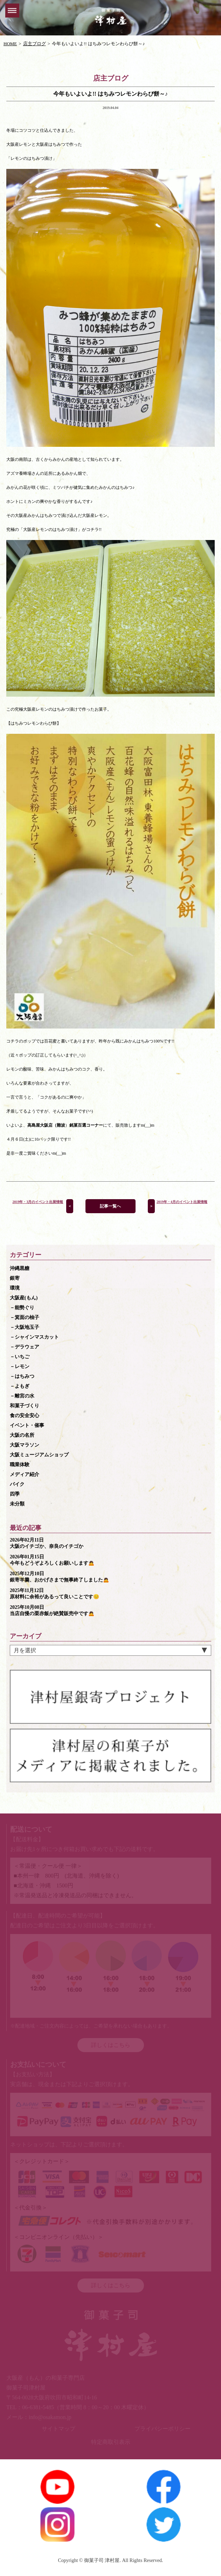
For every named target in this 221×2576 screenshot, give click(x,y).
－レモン (19, 1366)
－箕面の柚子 (24, 1317)
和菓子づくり (24, 1405)
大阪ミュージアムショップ (39, 1454)
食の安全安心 (24, 1415)
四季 (15, 1494)
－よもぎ (19, 1386)
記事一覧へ (110, 1206)
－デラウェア (24, 1347)
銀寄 (15, 1278)
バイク (17, 1484)
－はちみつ (22, 1376)
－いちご (19, 1356)
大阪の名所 (22, 1435)
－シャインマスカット (34, 1337)
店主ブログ (34, 43)
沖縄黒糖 (19, 1268)
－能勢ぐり (22, 1307)
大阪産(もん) (23, 1297)
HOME (10, 43)
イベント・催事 (27, 1425)
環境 (15, 1288)
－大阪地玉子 (24, 1327)
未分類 (17, 1503)
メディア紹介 (24, 1474)
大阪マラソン (24, 1445)
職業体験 (19, 1464)
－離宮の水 (22, 1396)
